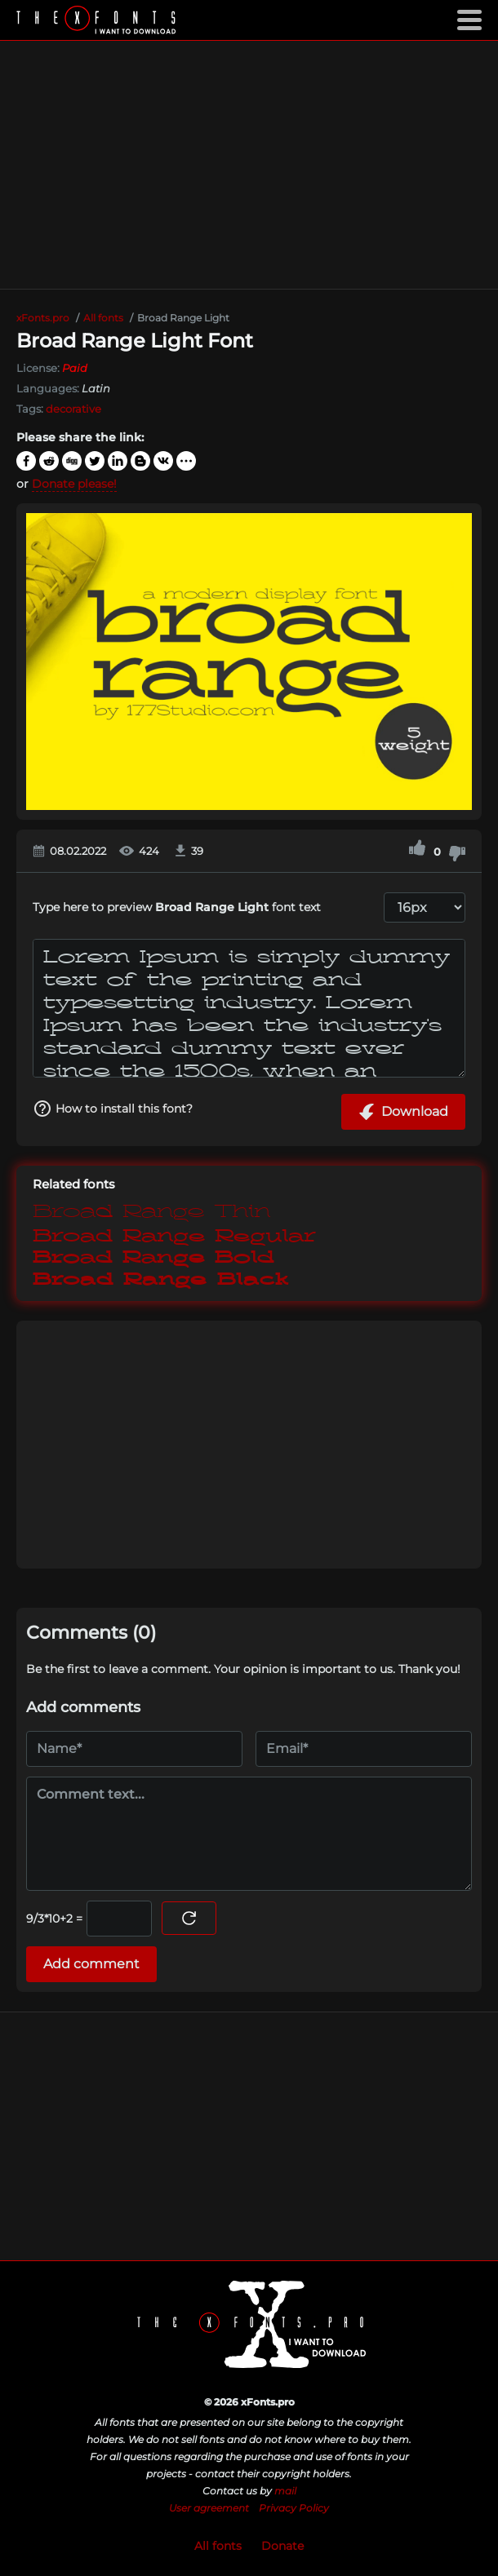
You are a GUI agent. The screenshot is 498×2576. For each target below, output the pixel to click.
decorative (73, 408)
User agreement (209, 2508)
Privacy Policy (294, 2508)
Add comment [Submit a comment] (91, 1964)
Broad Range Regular (175, 1234)
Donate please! (74, 483)
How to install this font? (113, 1108)
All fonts (218, 2545)
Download (403, 1112)
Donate (282, 2545)
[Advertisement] (249, 165)
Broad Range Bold (153, 1257)
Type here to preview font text (177, 907)
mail (285, 2491)
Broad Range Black (161, 1280)
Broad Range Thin (151, 1211)
